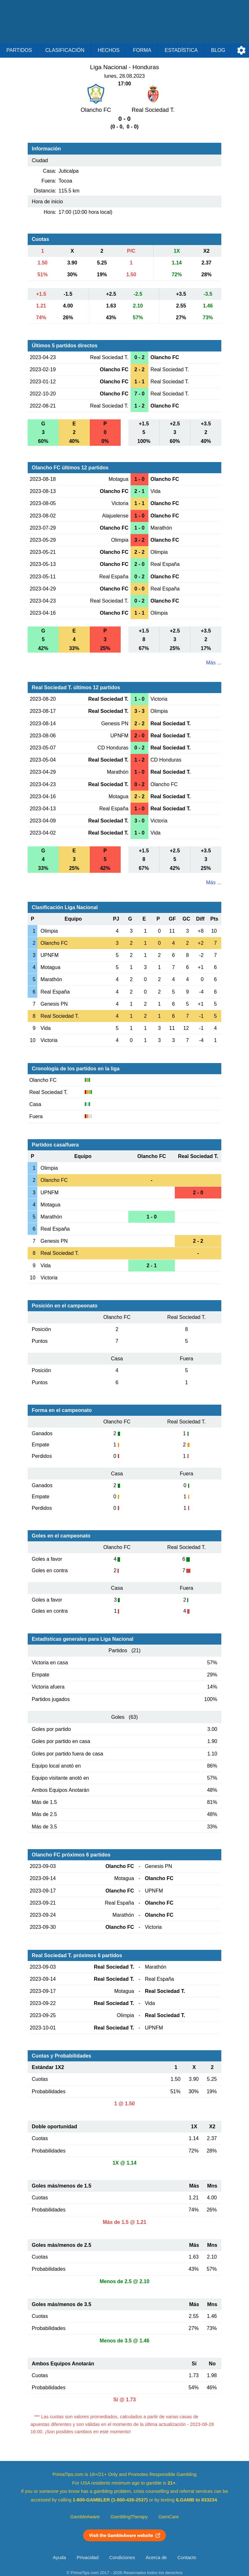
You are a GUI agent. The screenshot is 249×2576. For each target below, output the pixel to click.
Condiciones (122, 2557)
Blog (218, 50)
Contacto (186, 2557)
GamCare (169, 2516)
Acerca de (156, 2557)
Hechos (108, 50)
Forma (142, 50)
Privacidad (88, 2557)
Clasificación (64, 50)
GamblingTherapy (129, 2516)
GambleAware (85, 2516)
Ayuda (59, 2557)
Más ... (213, 662)
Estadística (181, 50)
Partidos (19, 50)
